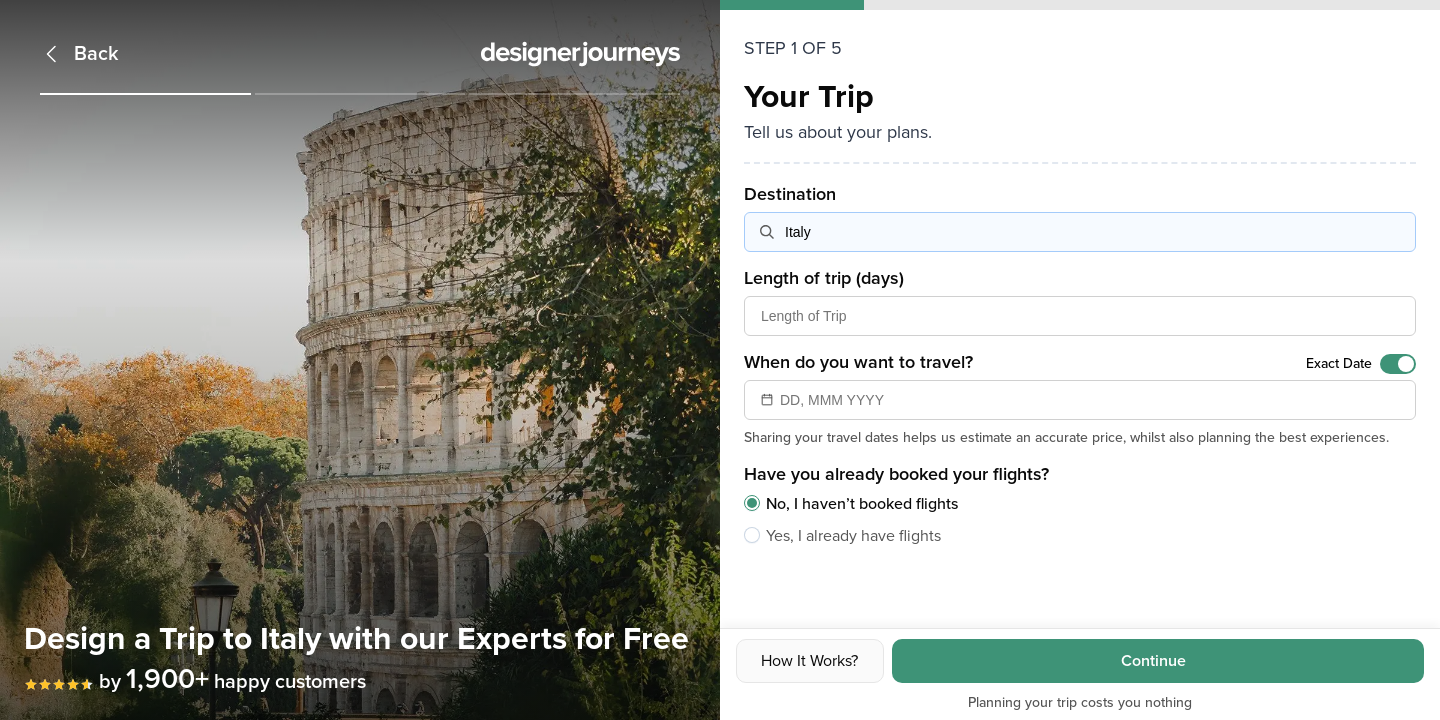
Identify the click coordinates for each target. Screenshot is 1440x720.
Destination (790, 194)
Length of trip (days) (824, 278)
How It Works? (809, 661)
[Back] (79, 54)
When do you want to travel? (858, 362)
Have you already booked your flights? (896, 474)
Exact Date (1339, 363)
